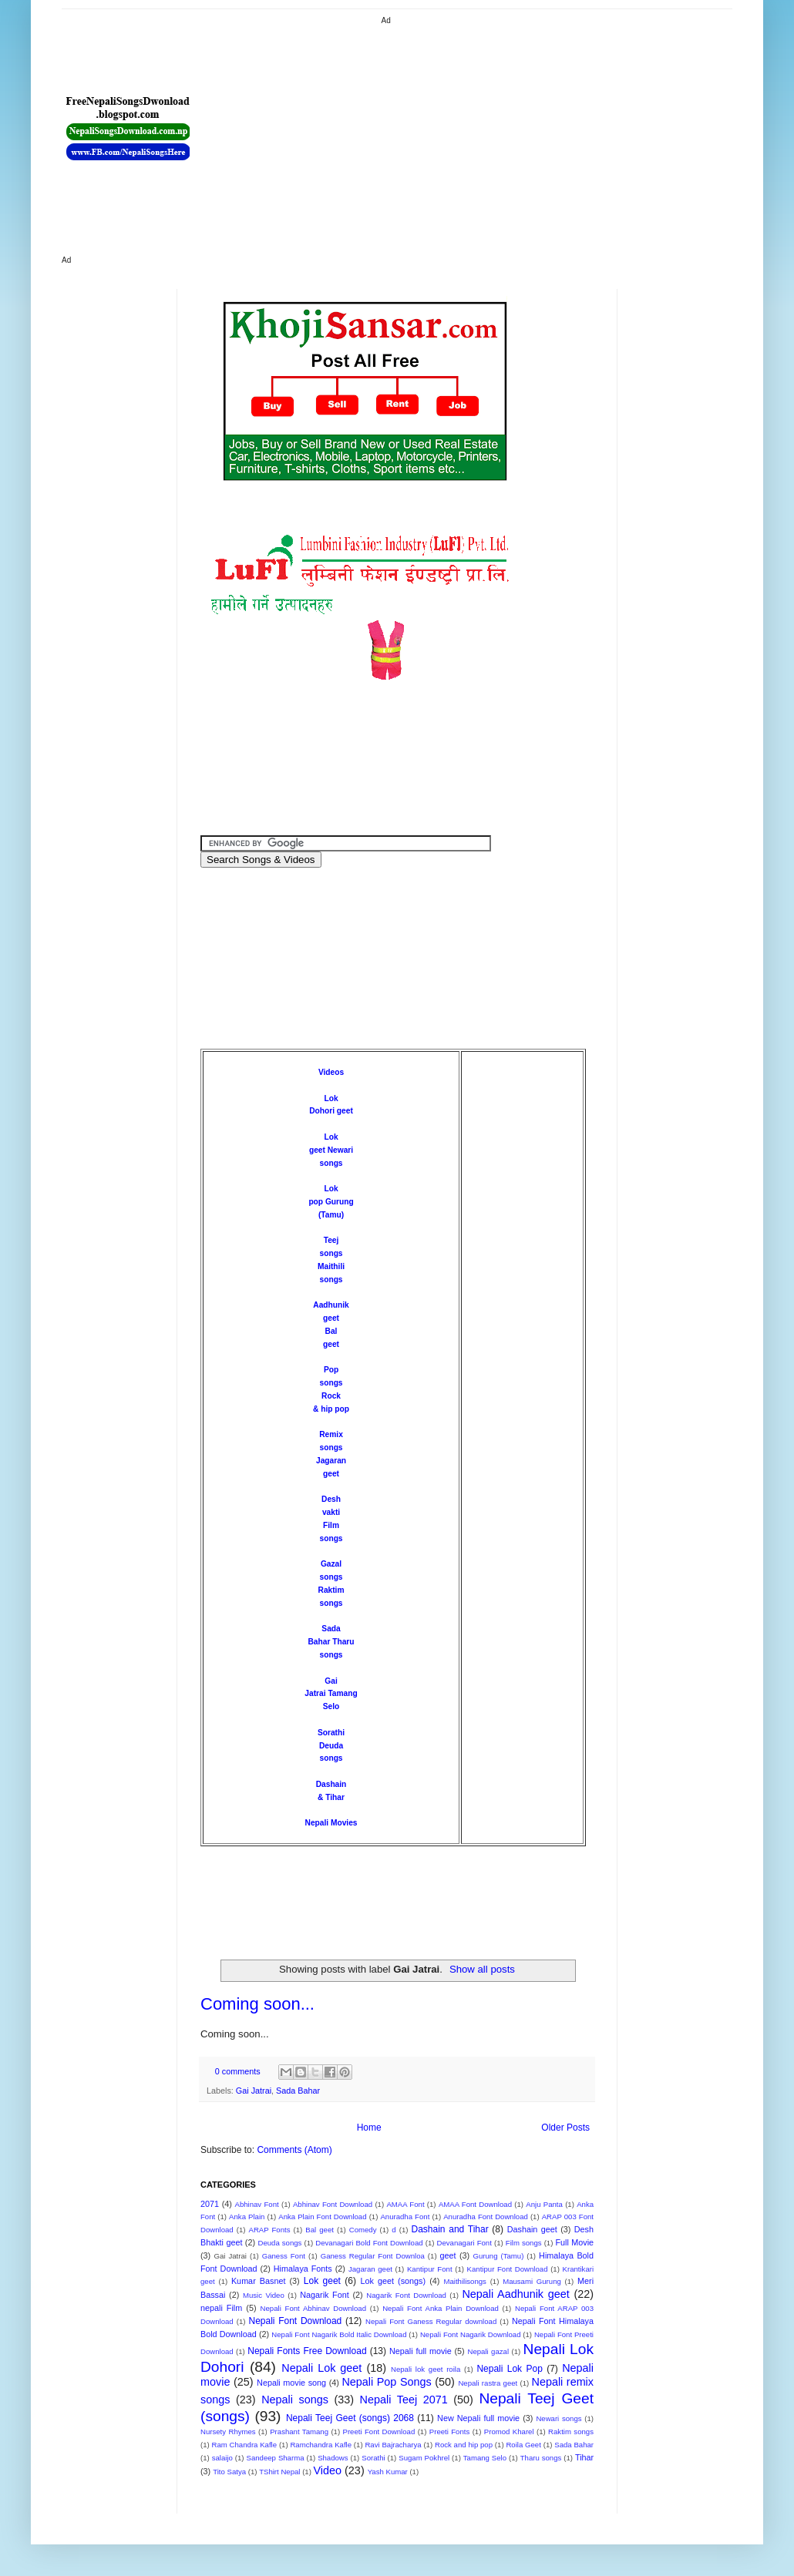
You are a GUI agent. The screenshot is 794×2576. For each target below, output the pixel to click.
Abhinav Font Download (332, 2204)
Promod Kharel (509, 2431)
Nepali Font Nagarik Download (470, 2334)
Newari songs (558, 2418)
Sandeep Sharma (275, 2457)
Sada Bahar (298, 2090)
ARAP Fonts (270, 2229)
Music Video (263, 2295)
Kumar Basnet (258, 2280)
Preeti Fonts (449, 2431)
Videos (331, 1072)
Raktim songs (571, 2431)
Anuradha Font (404, 2216)
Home (369, 2127)
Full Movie (574, 2242)
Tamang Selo (484, 2457)
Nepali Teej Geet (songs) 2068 (350, 2418)
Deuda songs (279, 2242)
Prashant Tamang (299, 2431)
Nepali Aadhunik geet (515, 2294)
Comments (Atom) (294, 2149)
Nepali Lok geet (321, 2368)
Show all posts (482, 1969)
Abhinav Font (256, 2204)
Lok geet (322, 2280)
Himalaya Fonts (303, 2268)
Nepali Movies (331, 1823)
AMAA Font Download (475, 2204)
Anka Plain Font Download (322, 2216)
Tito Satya (229, 2471)
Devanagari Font (464, 2242)
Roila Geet (523, 2444)
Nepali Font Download (294, 2321)
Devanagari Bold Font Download (368, 2242)
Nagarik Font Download (406, 2295)
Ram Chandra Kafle (245, 2444)
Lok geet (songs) (393, 2280)
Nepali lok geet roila (425, 2369)
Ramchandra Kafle (321, 2444)
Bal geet (319, 2229)
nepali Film (221, 2307)
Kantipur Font (430, 2269)
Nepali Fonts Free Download (306, 2351)
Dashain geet (532, 2229)
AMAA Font (405, 2204)
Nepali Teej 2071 (404, 2399)
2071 (209, 2203)
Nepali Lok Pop (509, 2368)
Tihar (584, 2457)
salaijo (222, 2457)
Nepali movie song (291, 2382)
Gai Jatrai (253, 2090)
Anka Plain (246, 2216)
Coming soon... (257, 2003)
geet (448, 2255)
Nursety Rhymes (228, 2431)
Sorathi (331, 1732)
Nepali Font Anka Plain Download (440, 2308)
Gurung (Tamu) (498, 2256)
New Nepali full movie (478, 2418)
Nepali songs (294, 2399)
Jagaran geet (370, 2269)
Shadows (333, 2457)
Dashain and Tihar (449, 2229)
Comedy (363, 2229)
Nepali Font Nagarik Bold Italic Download (338, 2334)
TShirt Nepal (279, 2471)
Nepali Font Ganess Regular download (430, 2321)
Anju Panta (544, 2204)
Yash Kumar (388, 2471)
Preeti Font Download (379, 2431)
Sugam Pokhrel (424, 2457)
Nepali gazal (488, 2351)
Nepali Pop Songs (386, 2382)
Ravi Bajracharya (393, 2444)
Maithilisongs (464, 2281)
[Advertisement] (433, 135)
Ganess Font (283, 2256)
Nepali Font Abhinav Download (313, 2308)
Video (328, 2470)
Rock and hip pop (464, 2444)
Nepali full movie (420, 2351)
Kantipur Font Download (507, 2269)
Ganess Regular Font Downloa (373, 2256)
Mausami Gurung (532, 2281)
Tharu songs (541, 2457)
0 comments (238, 2071)
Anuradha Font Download (485, 2216)
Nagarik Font (324, 2294)
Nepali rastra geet (487, 2383)
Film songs (524, 2242)
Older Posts (565, 2127)
